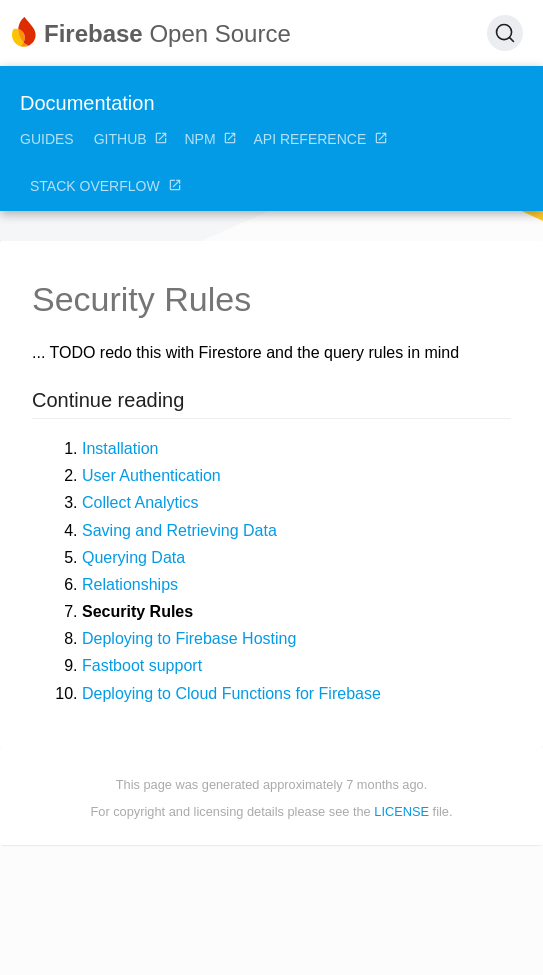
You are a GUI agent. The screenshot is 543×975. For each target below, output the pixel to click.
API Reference (320, 139)
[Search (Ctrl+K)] (505, 33)
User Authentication (151, 475)
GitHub (131, 139)
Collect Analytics (140, 502)
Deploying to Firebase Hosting (189, 638)
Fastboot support (142, 665)
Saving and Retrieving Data (179, 530)
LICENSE (401, 811)
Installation (120, 448)
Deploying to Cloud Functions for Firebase (231, 693)
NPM (210, 139)
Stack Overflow (106, 186)
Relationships (130, 584)
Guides (47, 139)
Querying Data (133, 557)
